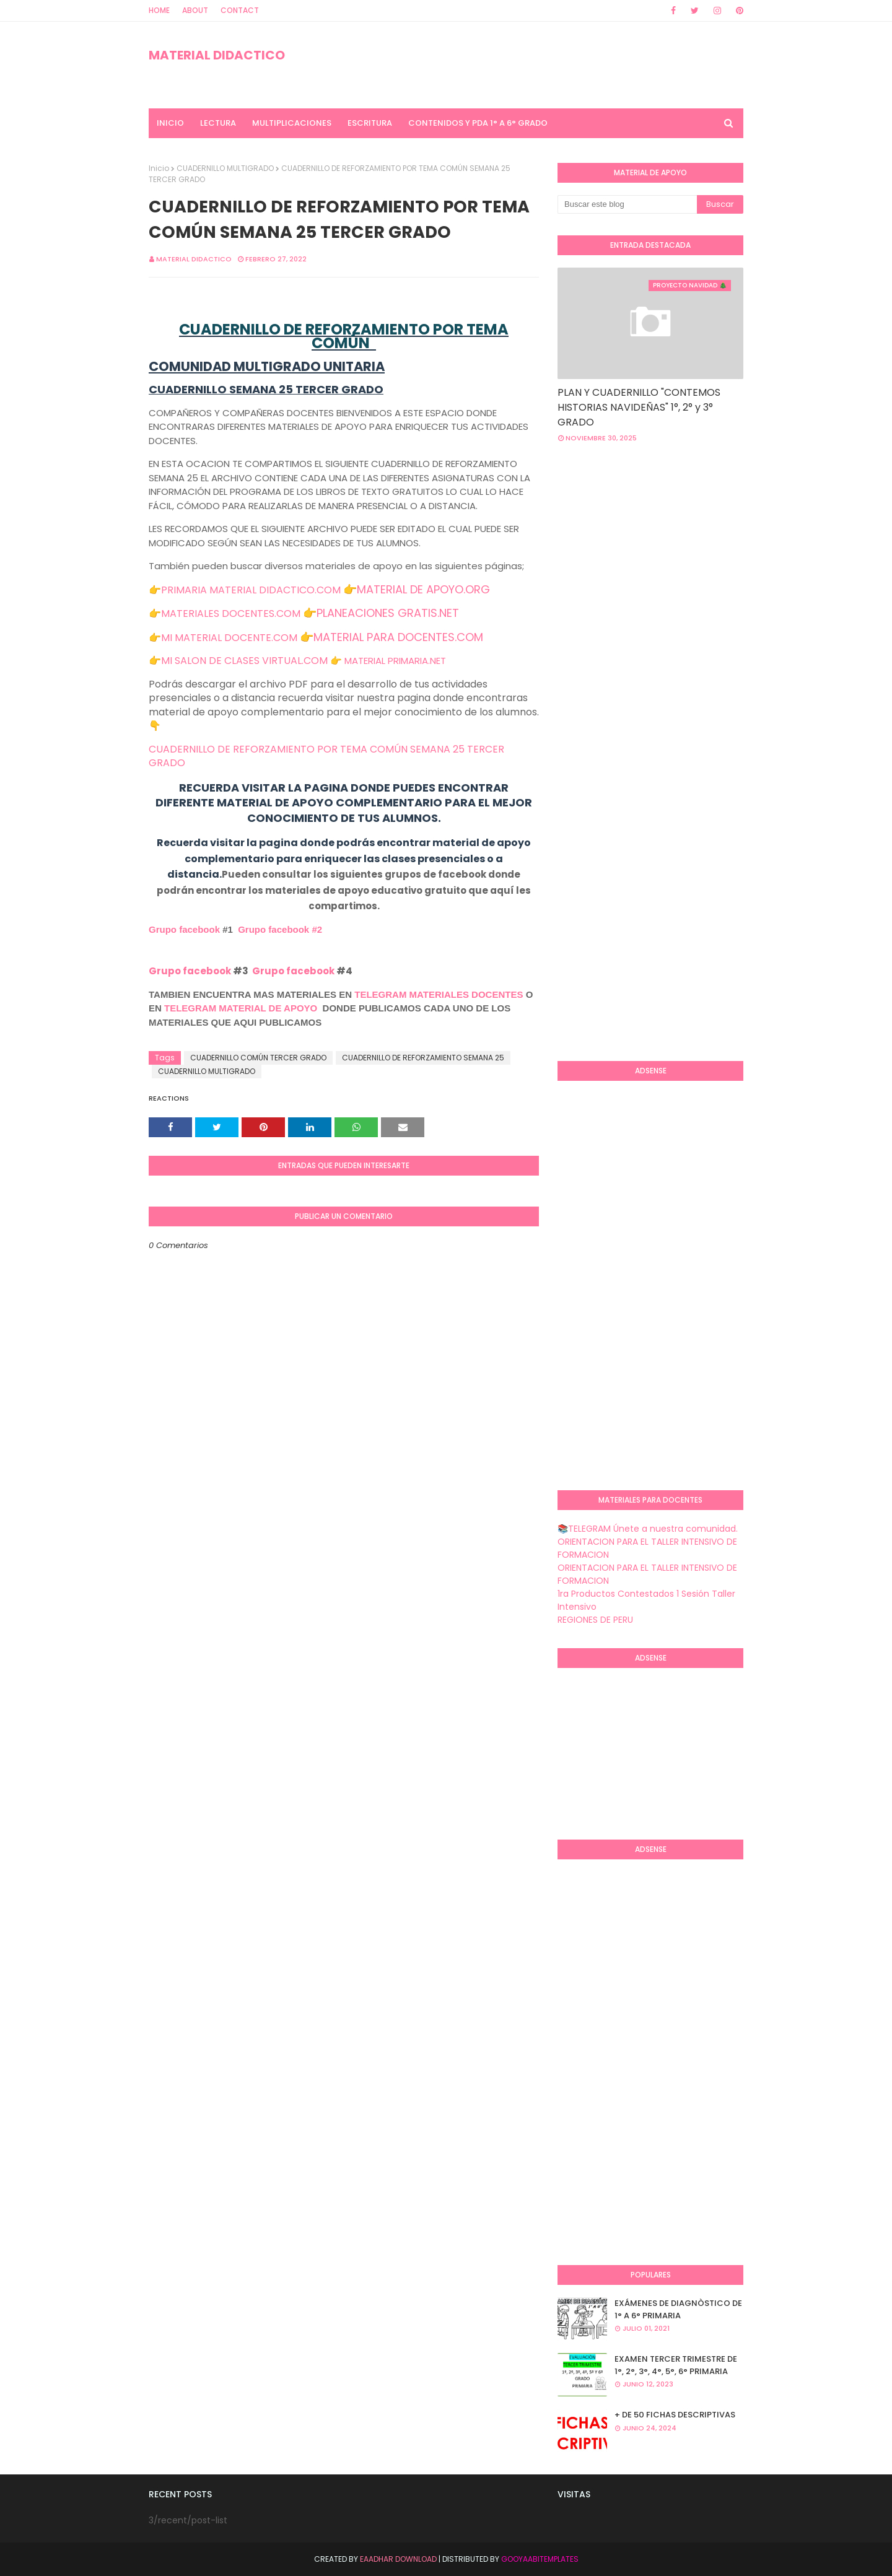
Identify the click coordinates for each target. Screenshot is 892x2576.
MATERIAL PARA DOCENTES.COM (398, 637)
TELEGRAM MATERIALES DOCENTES (438, 994)
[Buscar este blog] (627, 204)
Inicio (159, 168)
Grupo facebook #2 (280, 929)
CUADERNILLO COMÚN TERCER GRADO (258, 1057)
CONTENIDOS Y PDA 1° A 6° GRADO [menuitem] (478, 123)
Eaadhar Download (398, 2559)
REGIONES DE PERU (595, 1619)
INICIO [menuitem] (170, 123)
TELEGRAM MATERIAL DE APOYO (240, 1008)
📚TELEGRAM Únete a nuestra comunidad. (648, 1528)
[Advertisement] (725, 552)
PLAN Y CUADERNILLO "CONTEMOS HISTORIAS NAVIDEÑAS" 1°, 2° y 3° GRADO (639, 407)
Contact (240, 10)
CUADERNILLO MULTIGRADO (225, 168)
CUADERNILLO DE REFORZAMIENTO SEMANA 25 (423, 1057)
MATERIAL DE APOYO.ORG (423, 589)
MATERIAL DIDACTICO (217, 55)
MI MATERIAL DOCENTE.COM (229, 638)
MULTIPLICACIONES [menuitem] (291, 123)
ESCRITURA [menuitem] (370, 123)
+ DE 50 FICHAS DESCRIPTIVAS (674, 2415)
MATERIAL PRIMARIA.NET (395, 660)
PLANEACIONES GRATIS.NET (388, 613)
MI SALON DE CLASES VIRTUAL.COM (244, 660)
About (195, 10)
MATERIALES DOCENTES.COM (230, 613)
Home (159, 10)
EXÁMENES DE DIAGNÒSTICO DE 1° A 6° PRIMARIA (678, 2309)
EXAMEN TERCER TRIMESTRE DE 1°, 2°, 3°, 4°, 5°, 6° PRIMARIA (675, 2365)
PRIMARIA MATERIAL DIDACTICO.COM (251, 590)
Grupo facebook (184, 929)
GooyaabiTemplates (540, 2559)
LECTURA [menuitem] (218, 123)
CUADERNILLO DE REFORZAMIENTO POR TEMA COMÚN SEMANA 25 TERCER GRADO (326, 756)
